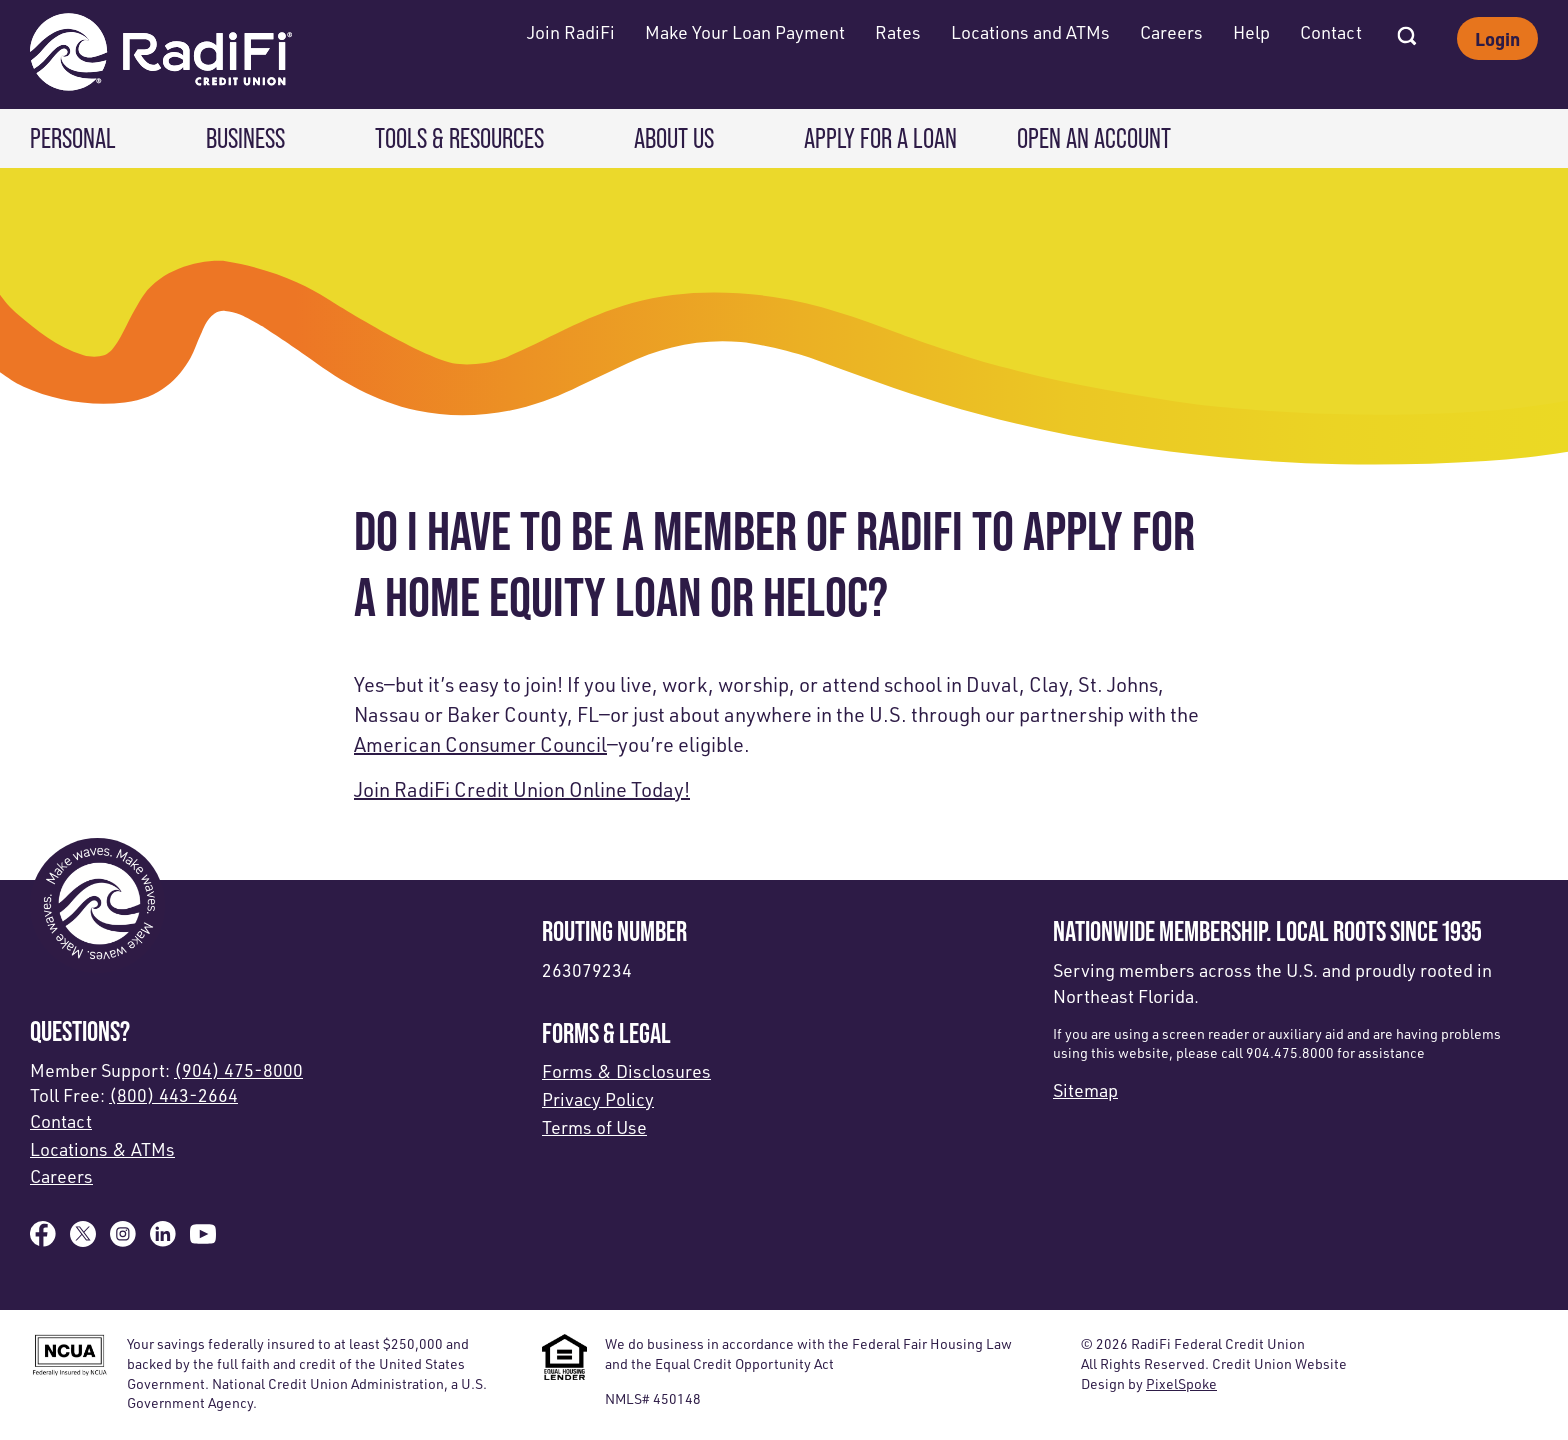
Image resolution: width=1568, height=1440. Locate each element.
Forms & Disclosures (626, 1071)
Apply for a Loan (880, 138)
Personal (73, 138)
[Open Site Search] (1407, 30)
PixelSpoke (1181, 1383)
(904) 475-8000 (238, 1070)
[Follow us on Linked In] (163, 1240)
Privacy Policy (598, 1099)
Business (245, 138)
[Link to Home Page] (161, 54)
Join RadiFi (571, 32)
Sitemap (1085, 1090)
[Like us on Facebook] (43, 1240)
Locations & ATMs (102, 1149)
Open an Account (1094, 138)
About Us (674, 138)
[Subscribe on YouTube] (203, 1240)
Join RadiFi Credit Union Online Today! (522, 789)
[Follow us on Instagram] (123, 1240)
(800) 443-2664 (173, 1095)
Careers (1171, 32)
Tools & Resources (459, 138)
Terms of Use (594, 1127)
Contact (1331, 32)
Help (1251, 32)
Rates (898, 32)
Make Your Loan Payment (745, 32)
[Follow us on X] (83, 1240)
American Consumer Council (480, 744)
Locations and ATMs (1030, 32)
